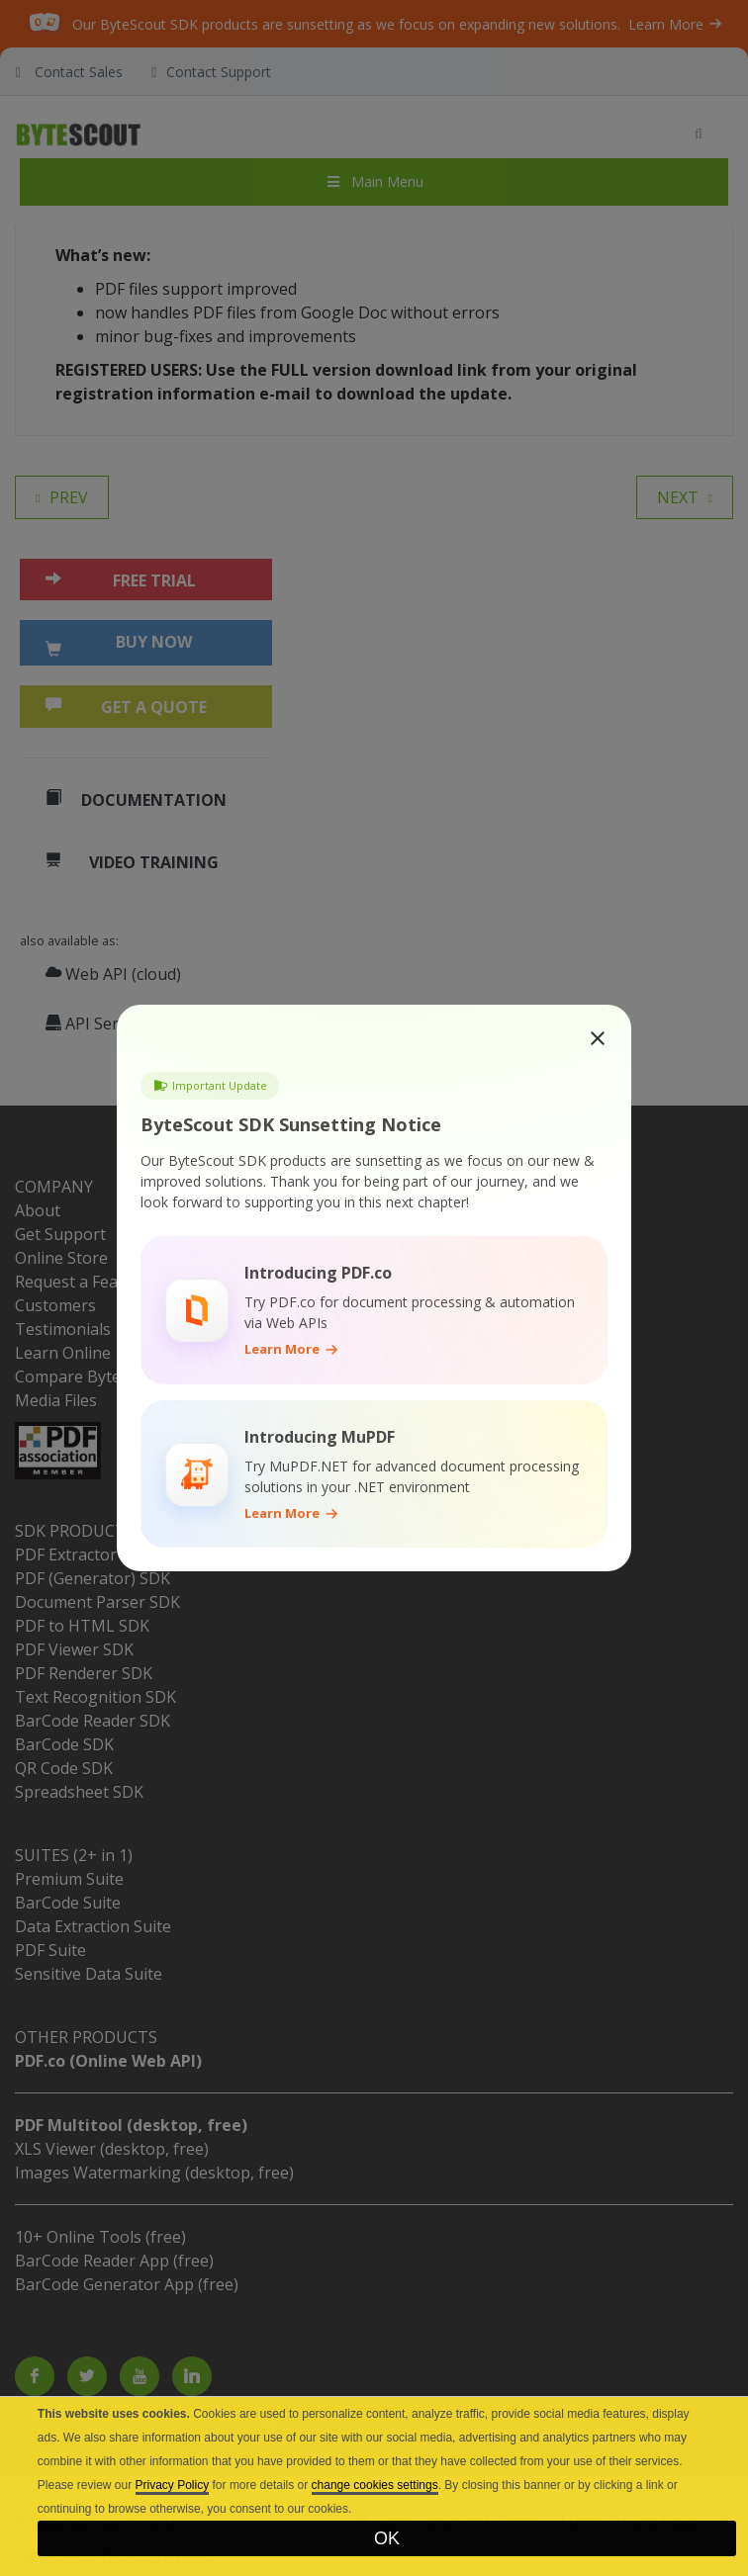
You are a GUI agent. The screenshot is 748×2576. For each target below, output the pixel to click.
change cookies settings (375, 2485)
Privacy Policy (173, 2485)
